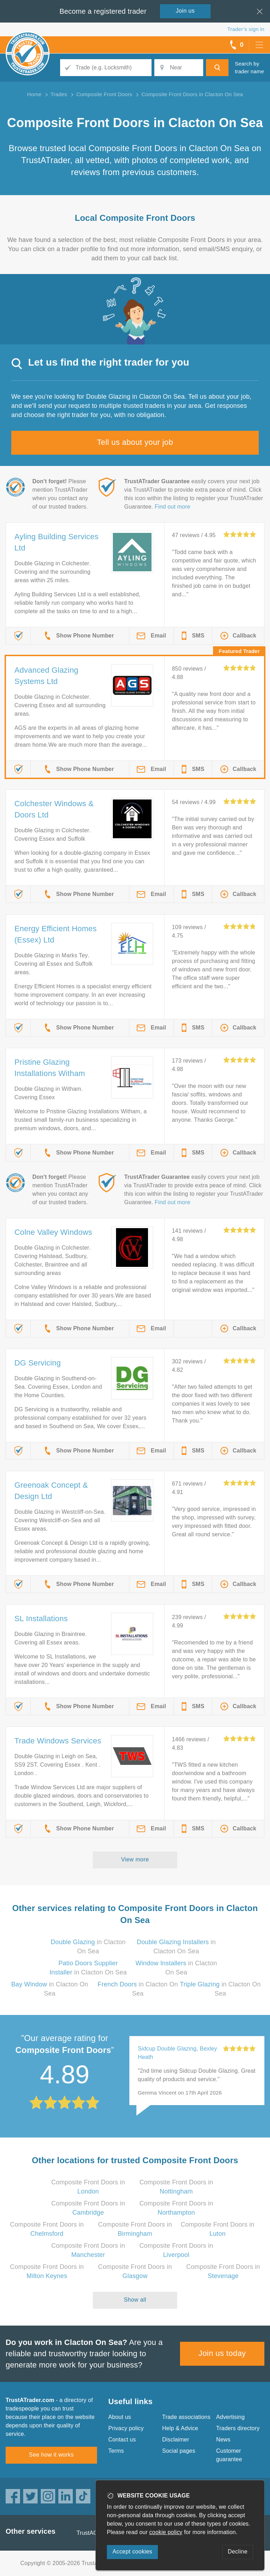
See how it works (51, 2455)
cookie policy (165, 2532)
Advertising (230, 2417)
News (223, 2440)
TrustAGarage (94, 2533)
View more (135, 1859)
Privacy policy (126, 2428)
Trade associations (186, 2417)
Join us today (222, 2353)
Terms (116, 2451)
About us (119, 2417)
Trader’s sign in (245, 29)
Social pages (178, 2451)
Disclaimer (175, 2440)
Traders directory (238, 2428)
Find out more (172, 507)
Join (185, 11)
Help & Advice (180, 2428)
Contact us (122, 2440)
